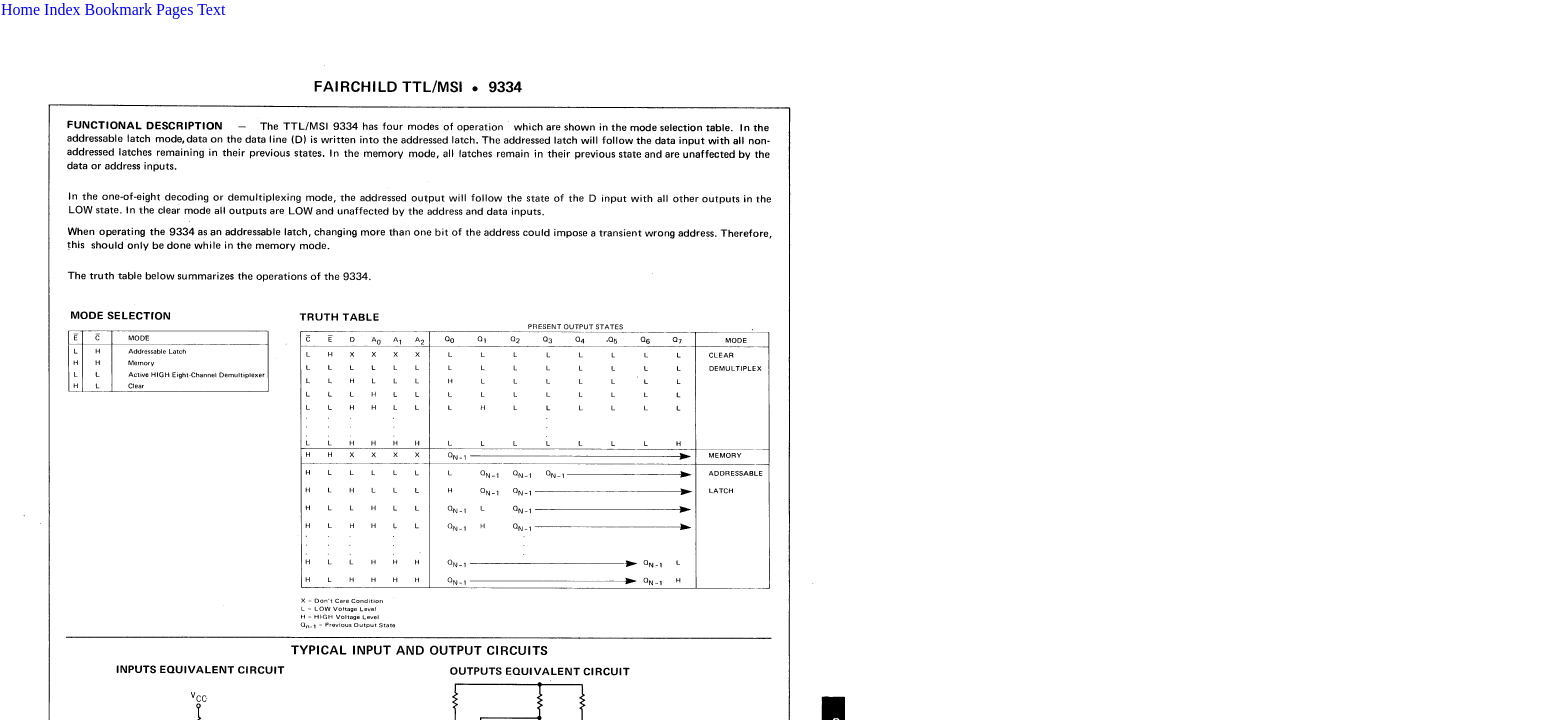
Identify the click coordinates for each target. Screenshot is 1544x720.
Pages (174, 9)
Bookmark (119, 9)
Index (62, 9)
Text (211, 9)
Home (20, 9)
